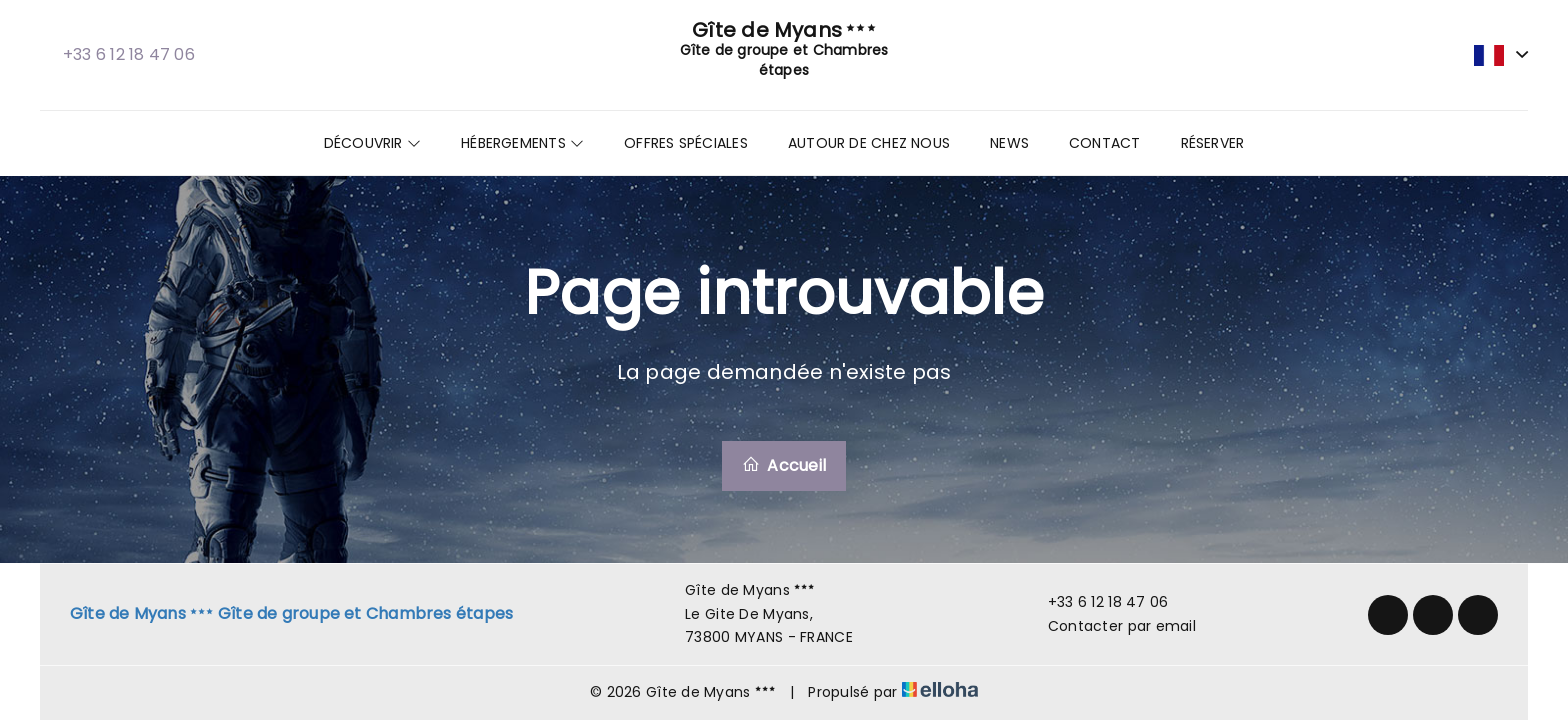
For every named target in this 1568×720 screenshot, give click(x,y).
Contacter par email (1110, 626)
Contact (1105, 143)
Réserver (1213, 143)
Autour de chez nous (869, 143)
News (1009, 143)
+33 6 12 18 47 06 (1097, 602)
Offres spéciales (686, 143)
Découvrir (372, 143)
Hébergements (522, 143)
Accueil (784, 465)
